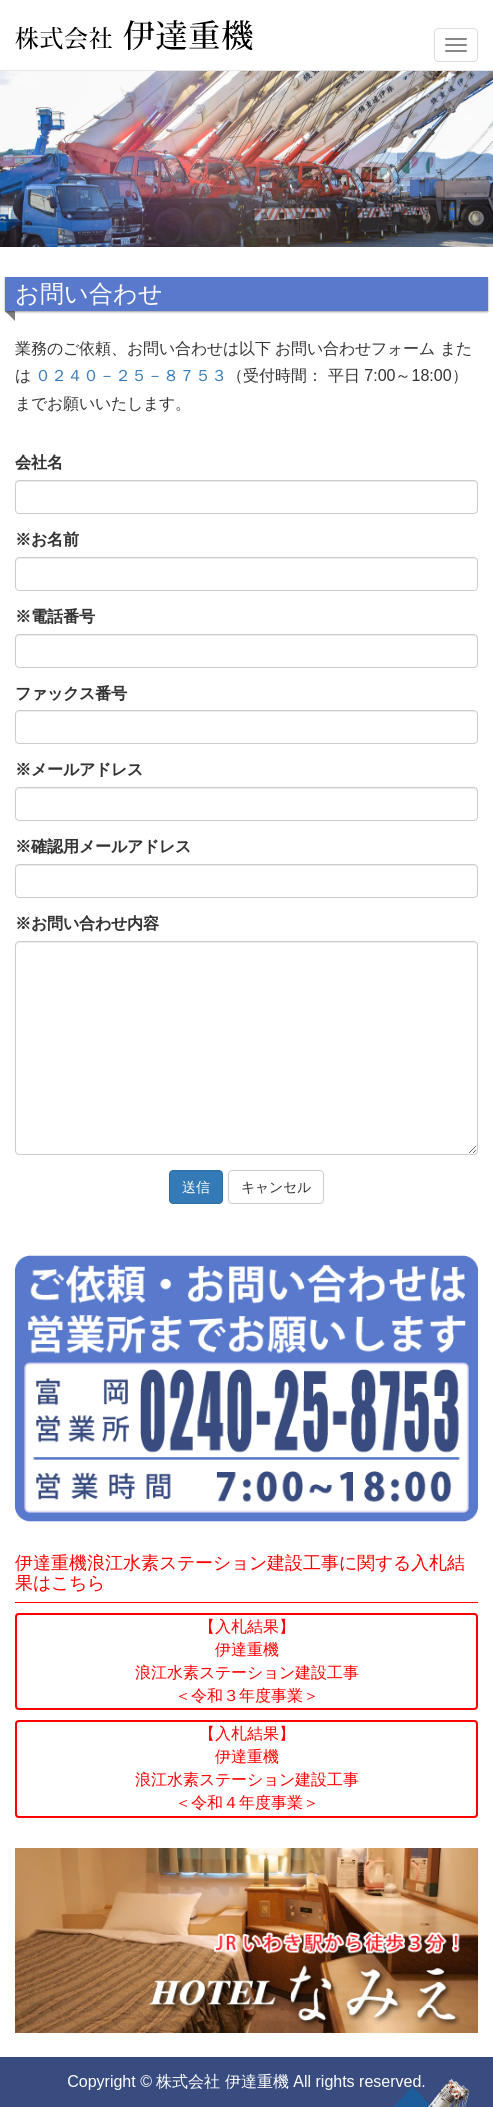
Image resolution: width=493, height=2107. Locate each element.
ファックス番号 (71, 693)
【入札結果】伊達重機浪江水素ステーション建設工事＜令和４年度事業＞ (247, 1768)
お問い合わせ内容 (87, 923)
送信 (196, 1187)
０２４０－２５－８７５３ (131, 375)
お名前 (47, 539)
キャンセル (276, 1187)
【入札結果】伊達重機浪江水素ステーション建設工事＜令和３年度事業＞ (247, 1661)
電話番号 (55, 616)
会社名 (39, 462)
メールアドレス (79, 769)
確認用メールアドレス (103, 846)
